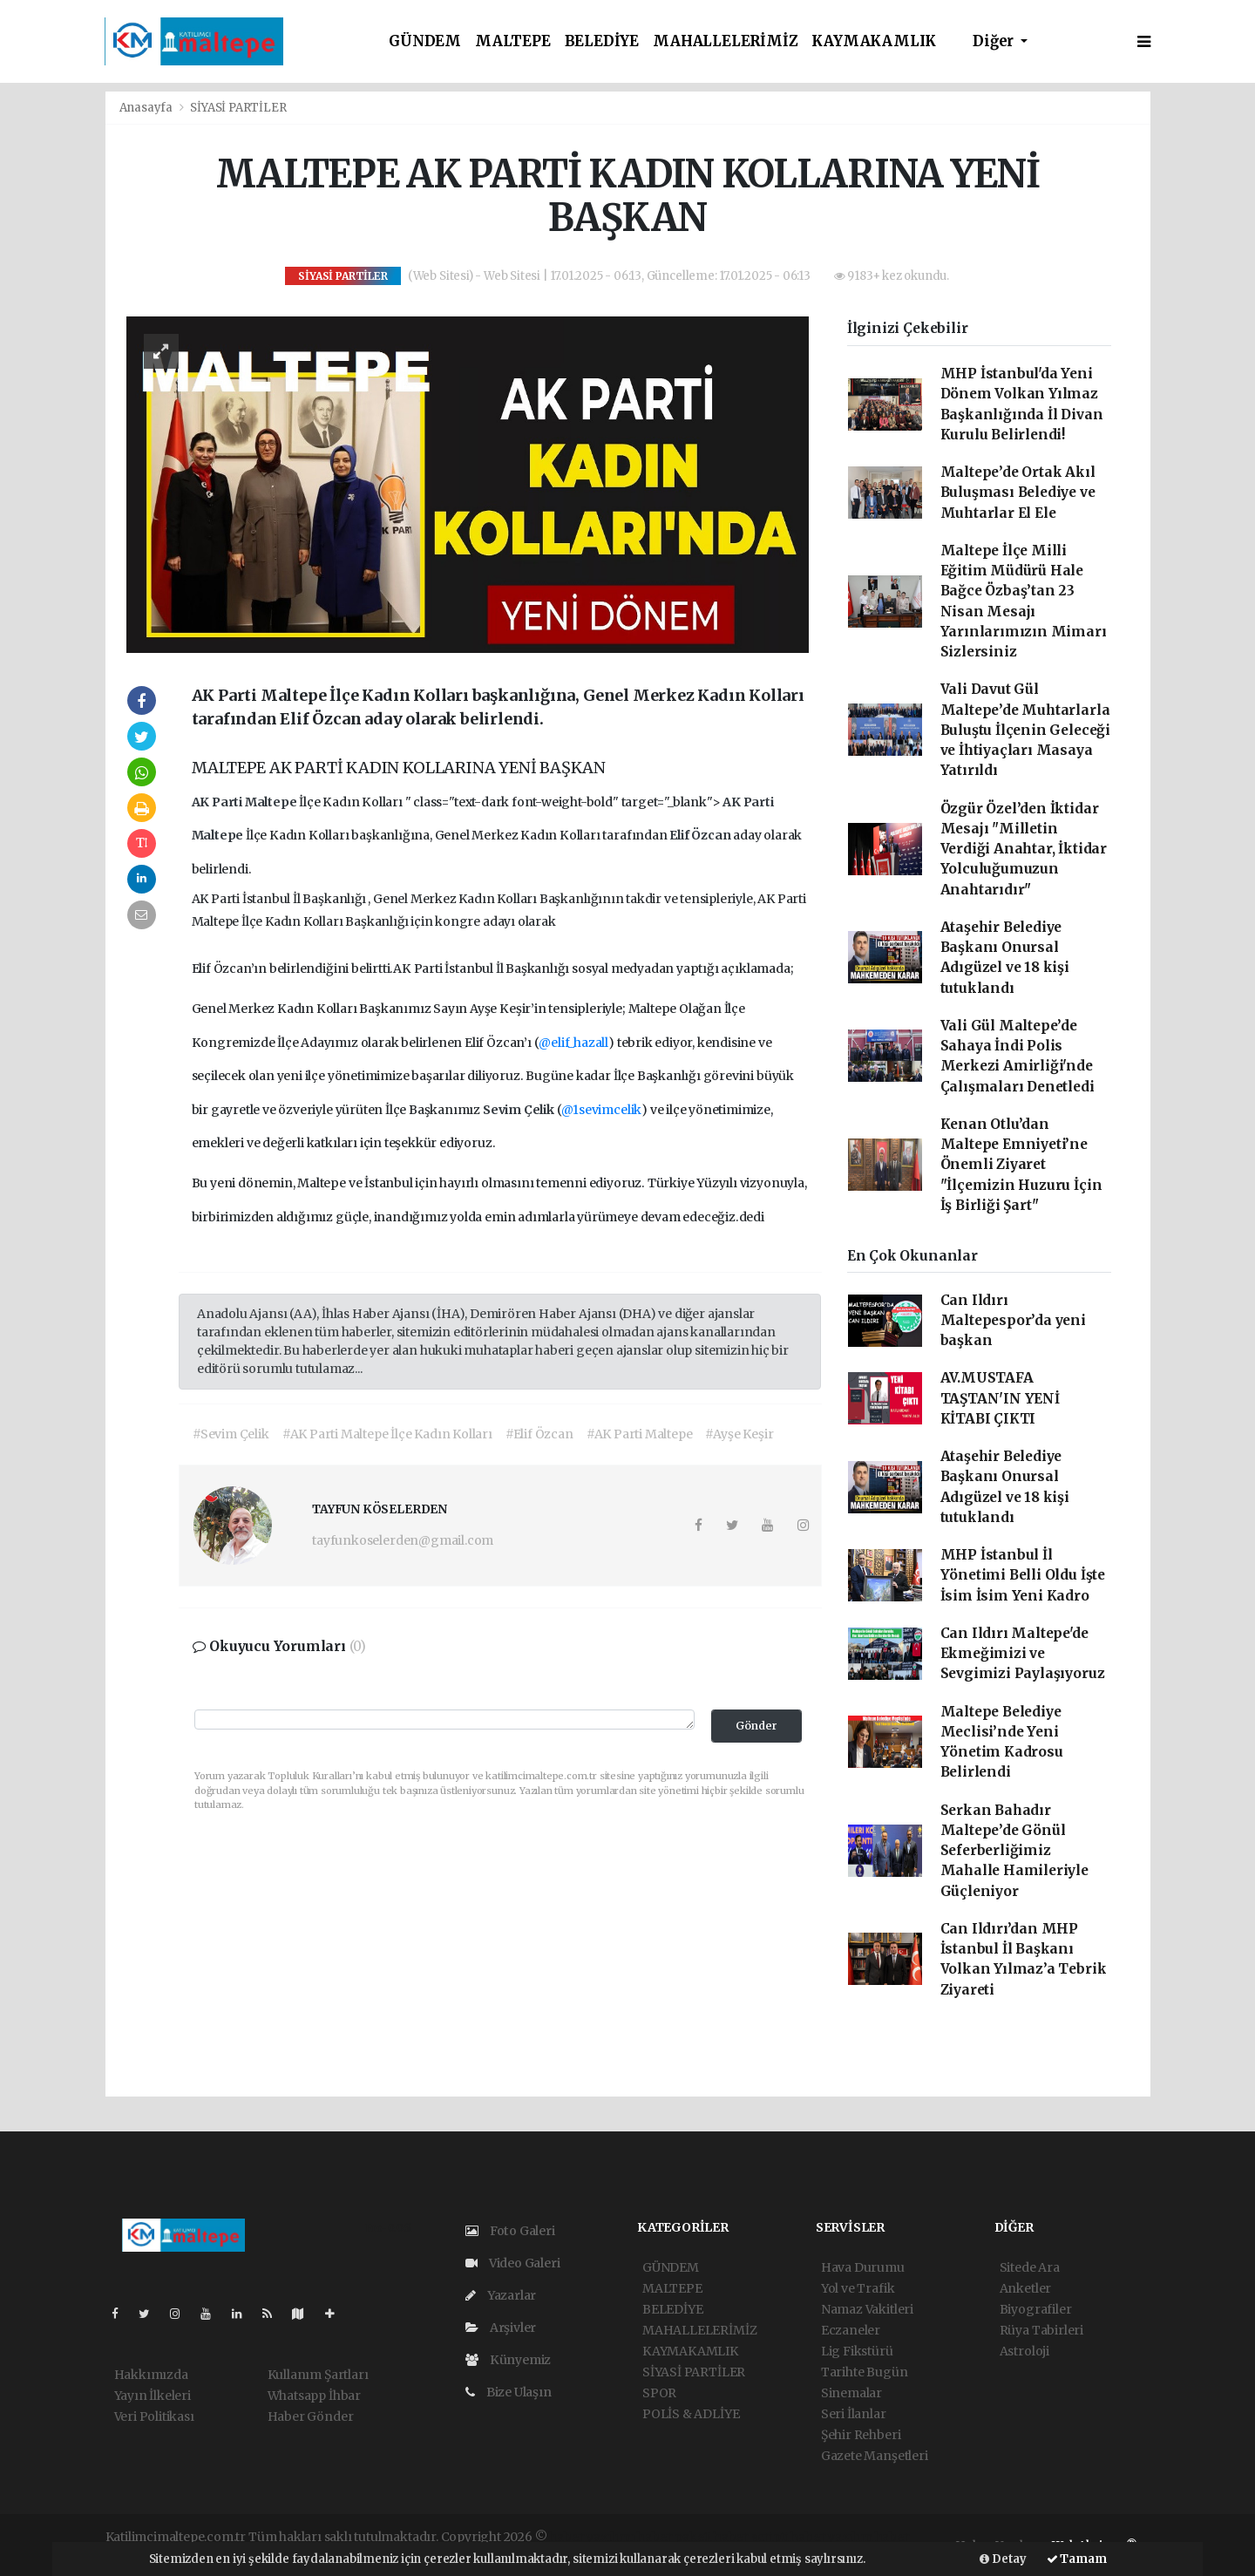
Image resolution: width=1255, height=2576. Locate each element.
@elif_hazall (573, 1042)
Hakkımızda (151, 2374)
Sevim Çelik (520, 1110)
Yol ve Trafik (858, 2288)
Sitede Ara (1030, 2267)
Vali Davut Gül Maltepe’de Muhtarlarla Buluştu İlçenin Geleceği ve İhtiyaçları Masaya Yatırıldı (1025, 729)
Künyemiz (508, 2360)
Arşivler (500, 2327)
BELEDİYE (602, 41)
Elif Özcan (701, 835)
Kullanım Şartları (318, 2374)
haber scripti (751, 2537)
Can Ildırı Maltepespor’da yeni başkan (1013, 1320)
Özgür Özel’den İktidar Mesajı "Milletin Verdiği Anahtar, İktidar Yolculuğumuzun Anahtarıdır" (1023, 849)
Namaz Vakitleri (867, 2309)
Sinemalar (851, 2393)
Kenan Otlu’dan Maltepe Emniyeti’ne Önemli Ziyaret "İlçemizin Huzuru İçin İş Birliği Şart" (1021, 1164)
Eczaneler (850, 2330)
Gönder (756, 1725)
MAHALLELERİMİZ (725, 41)
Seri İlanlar (853, 2414)
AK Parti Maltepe (246, 802)
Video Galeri (512, 2263)
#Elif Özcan (539, 1434)
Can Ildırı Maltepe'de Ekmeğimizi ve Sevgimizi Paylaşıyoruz (1022, 1653)
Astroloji (1024, 2351)
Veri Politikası (154, 2416)
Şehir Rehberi (861, 2435)
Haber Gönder (311, 2416)
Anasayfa (147, 107)
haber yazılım (831, 2537)
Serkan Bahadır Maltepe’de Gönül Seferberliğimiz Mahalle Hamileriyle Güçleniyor (1014, 1851)
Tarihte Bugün (864, 2372)
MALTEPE (513, 41)
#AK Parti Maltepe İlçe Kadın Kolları (387, 1434)
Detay (1003, 2559)
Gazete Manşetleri (874, 2456)
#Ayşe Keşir (739, 1434)
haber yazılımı (591, 2537)
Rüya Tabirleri (1041, 2330)
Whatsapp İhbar (314, 2395)
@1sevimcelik (601, 1110)
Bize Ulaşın (508, 2392)
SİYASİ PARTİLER (238, 107)
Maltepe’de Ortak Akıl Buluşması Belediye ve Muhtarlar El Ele (1018, 492)
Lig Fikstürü (857, 2351)
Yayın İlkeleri (152, 2395)
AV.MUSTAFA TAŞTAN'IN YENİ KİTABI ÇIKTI (1000, 1398)
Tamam (1077, 2559)
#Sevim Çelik (231, 1434)
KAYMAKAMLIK (873, 41)
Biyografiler (1036, 2309)
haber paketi (674, 2537)
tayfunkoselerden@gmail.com (402, 1540)
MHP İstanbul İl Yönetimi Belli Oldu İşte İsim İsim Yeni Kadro (1022, 1575)
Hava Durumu (863, 2267)
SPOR (659, 2393)
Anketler (1025, 2288)
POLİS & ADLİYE (690, 2414)
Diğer (995, 41)
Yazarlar (500, 2295)
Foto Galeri (510, 2231)
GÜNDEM (425, 41)
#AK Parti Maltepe (640, 1434)
